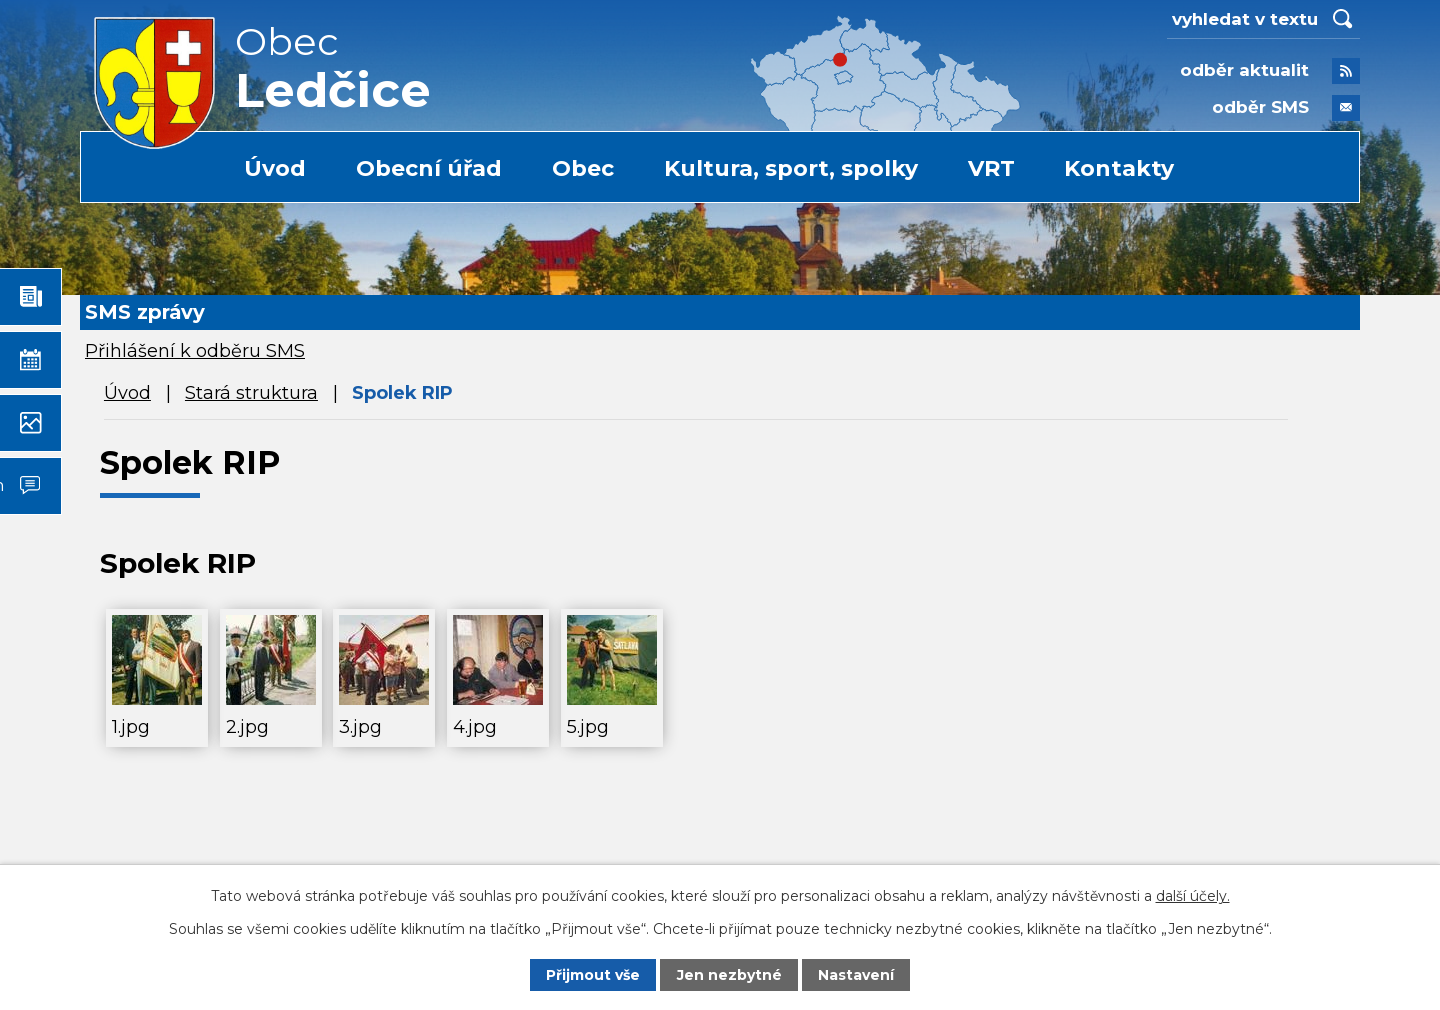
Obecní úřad (429, 168)
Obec (583, 168)
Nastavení (856, 975)
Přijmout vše (593, 975)
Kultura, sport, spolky (791, 168)
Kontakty (1119, 168)
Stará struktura (251, 393)
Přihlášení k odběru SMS (195, 351)
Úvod (275, 168)
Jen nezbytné (729, 975)
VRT (991, 168)
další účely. (1193, 896)
